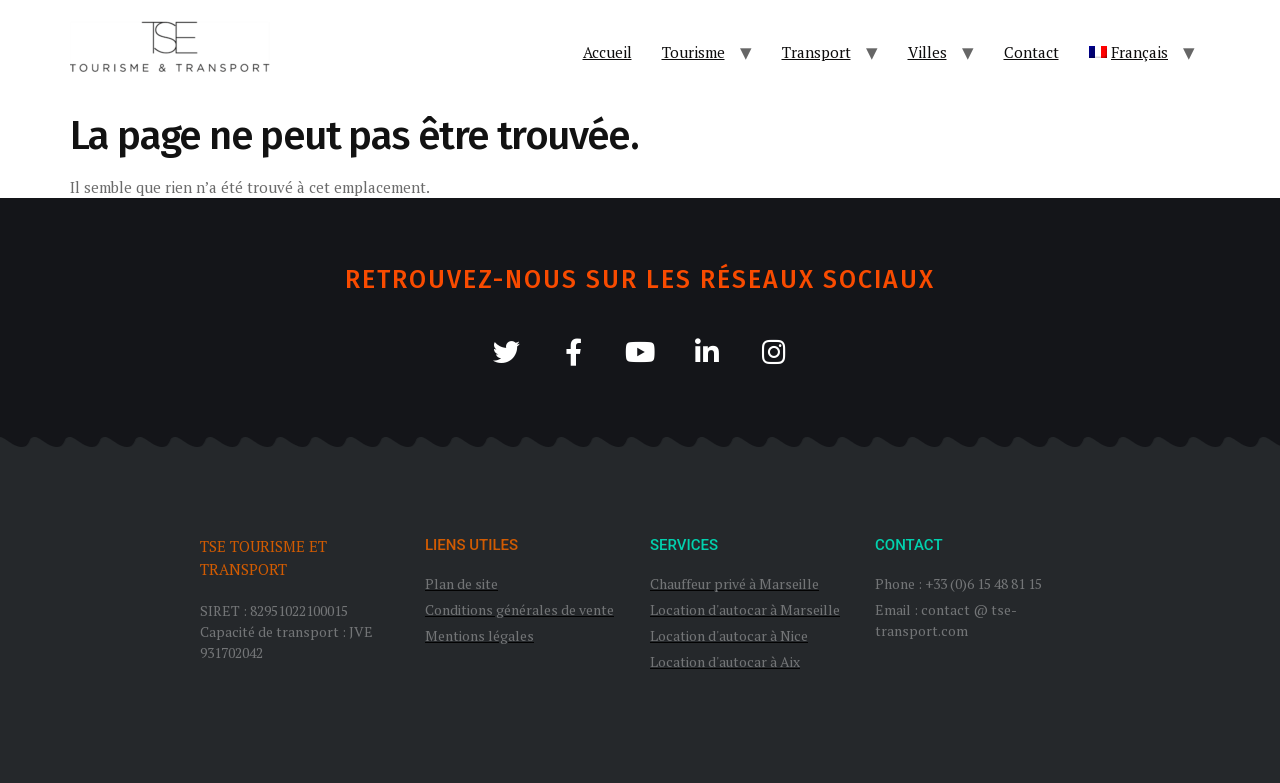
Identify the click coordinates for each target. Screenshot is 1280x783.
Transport (816, 52)
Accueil (607, 52)
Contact (1031, 52)
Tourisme (693, 52)
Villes (927, 52)
